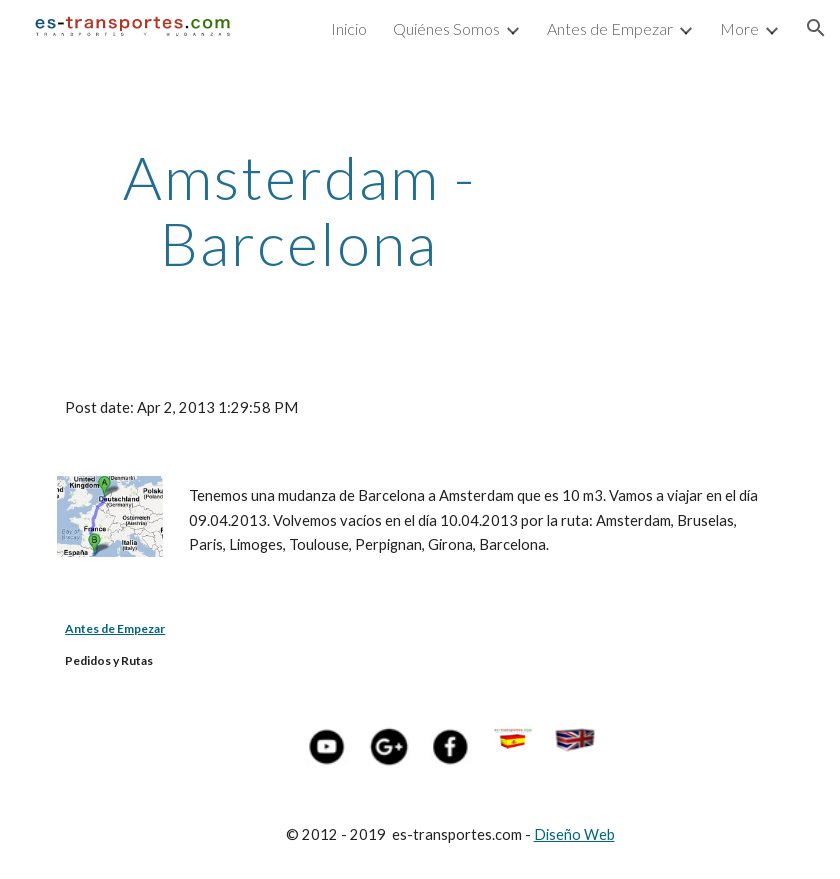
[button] (816, 28)
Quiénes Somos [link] (446, 28)
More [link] (739, 28)
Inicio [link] (349, 28)
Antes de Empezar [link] (610, 28)
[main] (299, 210)
